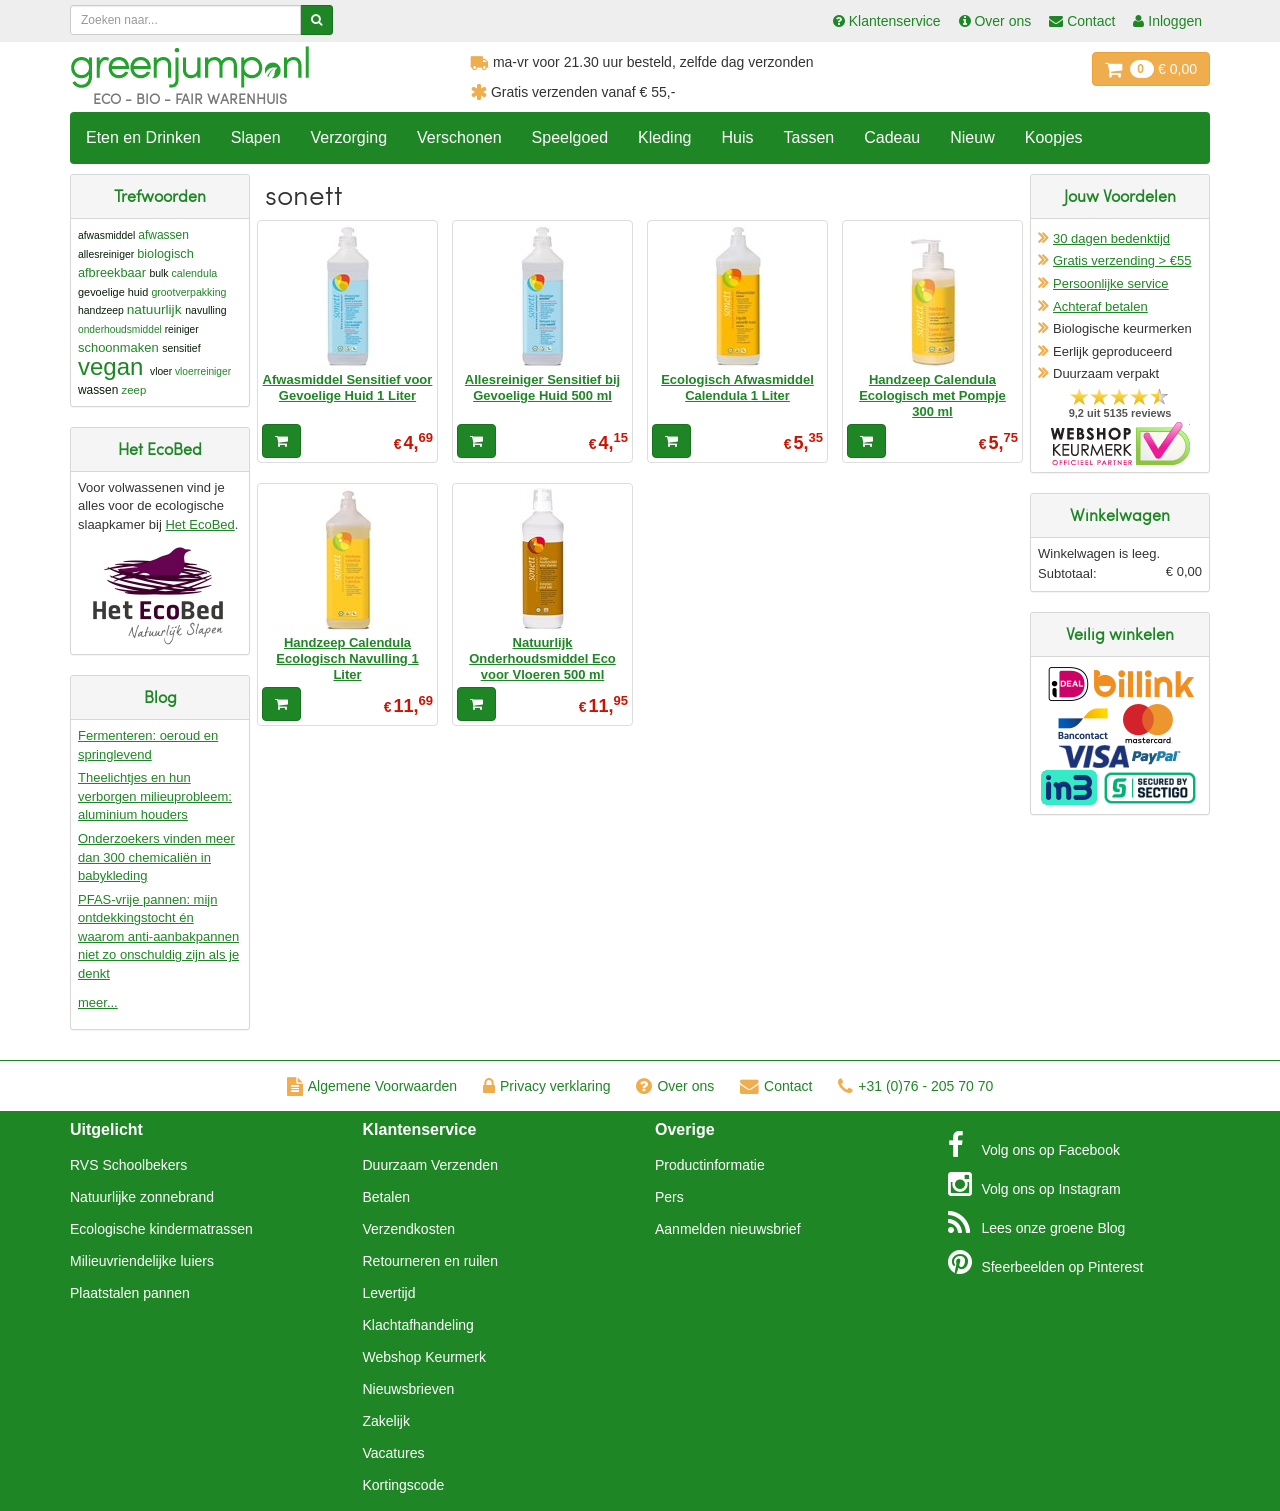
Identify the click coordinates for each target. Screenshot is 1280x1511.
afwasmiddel (106, 235)
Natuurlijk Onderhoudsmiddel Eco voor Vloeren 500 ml (542, 659)
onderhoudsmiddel (120, 329)
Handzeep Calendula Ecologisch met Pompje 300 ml (932, 396)
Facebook (1034, 1145)
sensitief (181, 348)
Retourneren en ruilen (430, 1261)
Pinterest (1046, 1262)
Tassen (808, 137)
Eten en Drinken (143, 137)
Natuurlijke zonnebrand (142, 1197)
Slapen (256, 137)
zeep (134, 390)
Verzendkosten (409, 1229)
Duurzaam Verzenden (430, 1165)
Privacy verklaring (546, 1086)
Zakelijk (386, 1421)
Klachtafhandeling (418, 1325)
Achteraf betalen (1100, 306)
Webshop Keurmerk (424, 1357)
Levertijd (389, 1293)
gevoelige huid (113, 292)
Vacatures (394, 1453)
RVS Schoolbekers (128, 1165)
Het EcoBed (199, 524)
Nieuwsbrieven (409, 1389)
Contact (776, 1086)
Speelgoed (570, 137)
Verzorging (349, 137)
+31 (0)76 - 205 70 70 (915, 1086)
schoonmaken (118, 347)
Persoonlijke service (1111, 283)
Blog (1037, 1223)
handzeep (101, 310)
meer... (98, 1002)
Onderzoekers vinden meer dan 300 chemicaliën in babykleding (156, 857)
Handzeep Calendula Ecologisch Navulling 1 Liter (347, 659)
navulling (205, 310)
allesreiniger (106, 254)
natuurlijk (154, 309)
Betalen (386, 1197)
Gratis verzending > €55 (1122, 260)
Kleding (664, 137)
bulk (158, 273)
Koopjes (1054, 137)
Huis (737, 137)
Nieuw (972, 137)
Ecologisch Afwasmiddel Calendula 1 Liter (737, 387)
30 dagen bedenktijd (1111, 238)
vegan (110, 366)
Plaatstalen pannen (130, 1293)
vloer (161, 371)
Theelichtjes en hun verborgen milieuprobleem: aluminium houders (155, 796)
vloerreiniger (203, 371)
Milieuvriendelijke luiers (142, 1261)
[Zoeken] (316, 20)
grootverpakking (188, 292)
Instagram (1034, 1184)
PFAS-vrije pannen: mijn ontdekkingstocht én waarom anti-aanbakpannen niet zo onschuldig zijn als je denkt (158, 936)
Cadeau (892, 137)
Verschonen (459, 137)
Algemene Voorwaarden (372, 1086)
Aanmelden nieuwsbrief (728, 1229)
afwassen (163, 235)
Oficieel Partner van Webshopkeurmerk (1120, 443)
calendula (195, 273)
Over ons (675, 1086)
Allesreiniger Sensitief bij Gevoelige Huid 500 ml (542, 387)
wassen (98, 390)
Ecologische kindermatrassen (161, 1229)
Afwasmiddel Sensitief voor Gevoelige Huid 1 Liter (348, 387)
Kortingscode (404, 1485)
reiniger (182, 329)
